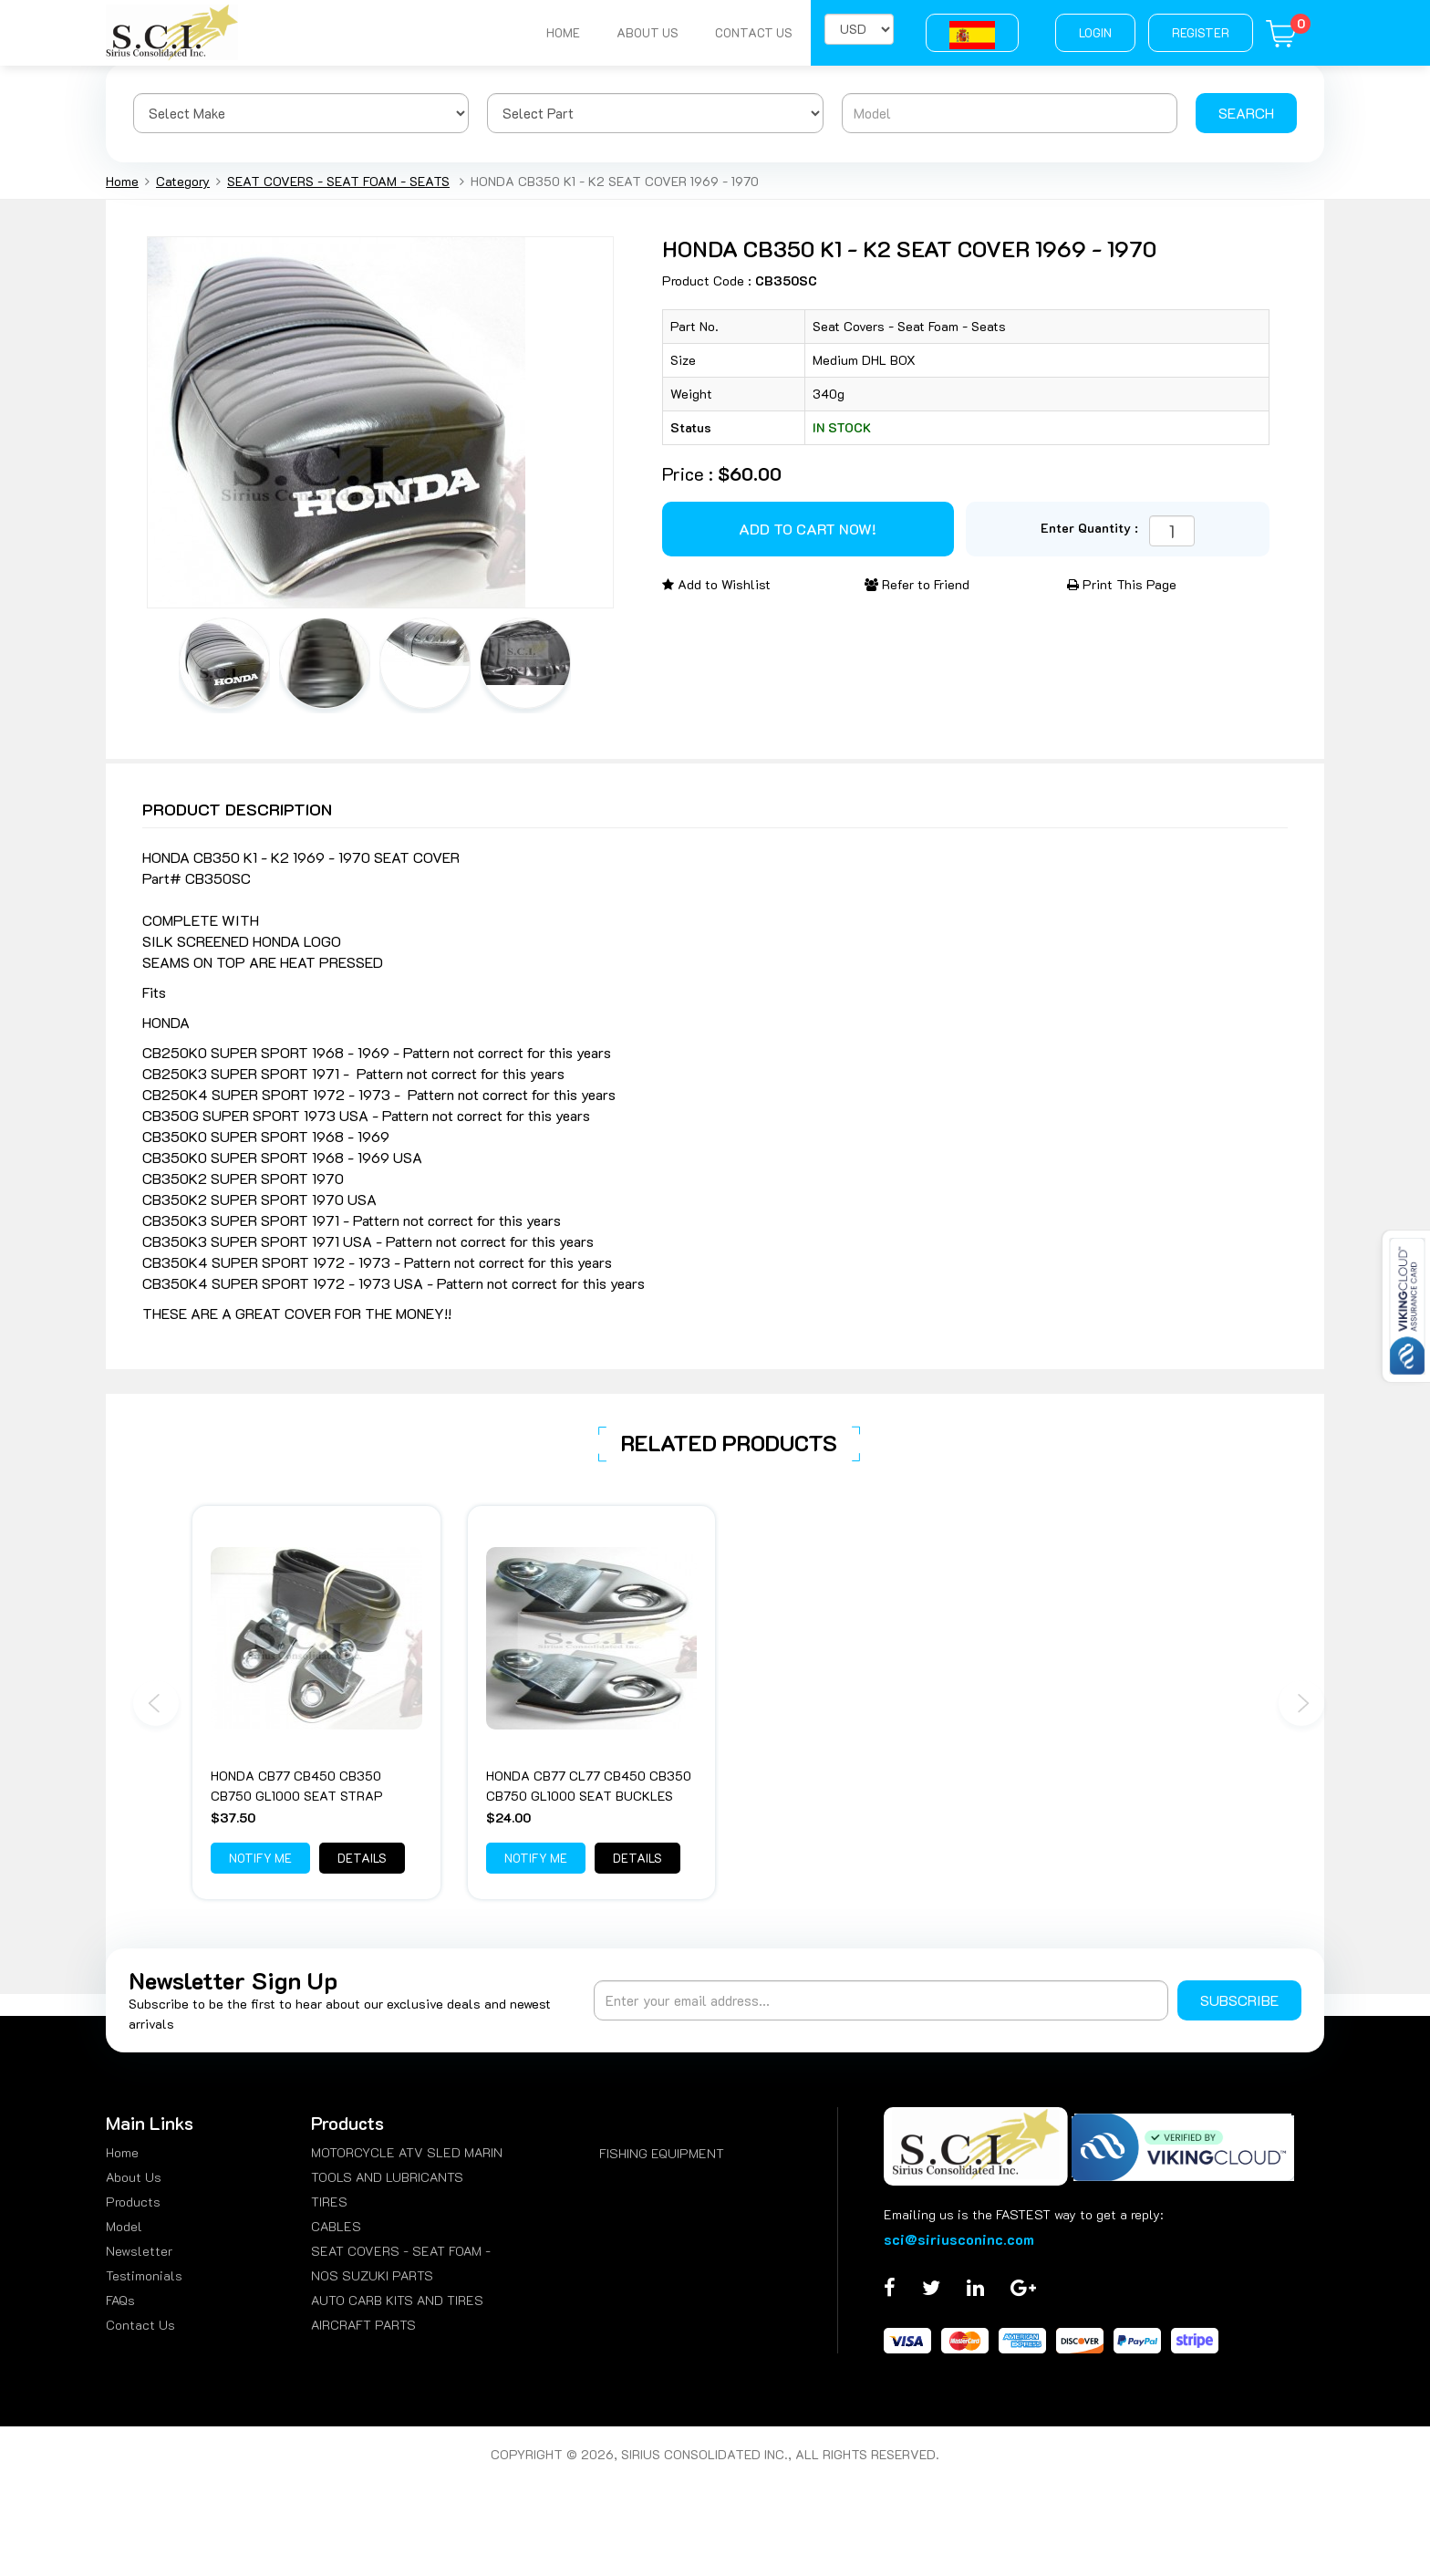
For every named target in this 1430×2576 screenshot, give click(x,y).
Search (1246, 112)
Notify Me (260, 1857)
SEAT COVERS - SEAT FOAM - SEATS (338, 181)
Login (1095, 32)
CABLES (336, 2226)
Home (563, 32)
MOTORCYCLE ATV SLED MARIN (407, 2152)
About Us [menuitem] (133, 2177)
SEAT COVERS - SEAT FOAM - (401, 2250)
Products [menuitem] (133, 2201)
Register (1200, 32)
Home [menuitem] (122, 2152)
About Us (648, 32)
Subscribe (1239, 2000)
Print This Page (1121, 584)
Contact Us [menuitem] (140, 2324)
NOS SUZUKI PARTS (372, 2275)
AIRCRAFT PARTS (363, 2324)
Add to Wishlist (716, 584)
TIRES (329, 2201)
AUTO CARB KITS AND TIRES (397, 2300)
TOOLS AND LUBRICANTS (387, 2177)
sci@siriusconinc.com (959, 2239)
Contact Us (754, 32)
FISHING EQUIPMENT (661, 2153)
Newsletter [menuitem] (139, 2250)
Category (183, 181)
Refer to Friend (917, 584)
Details (362, 1857)
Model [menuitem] (124, 2226)
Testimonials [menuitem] (144, 2275)
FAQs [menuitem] (120, 2300)
